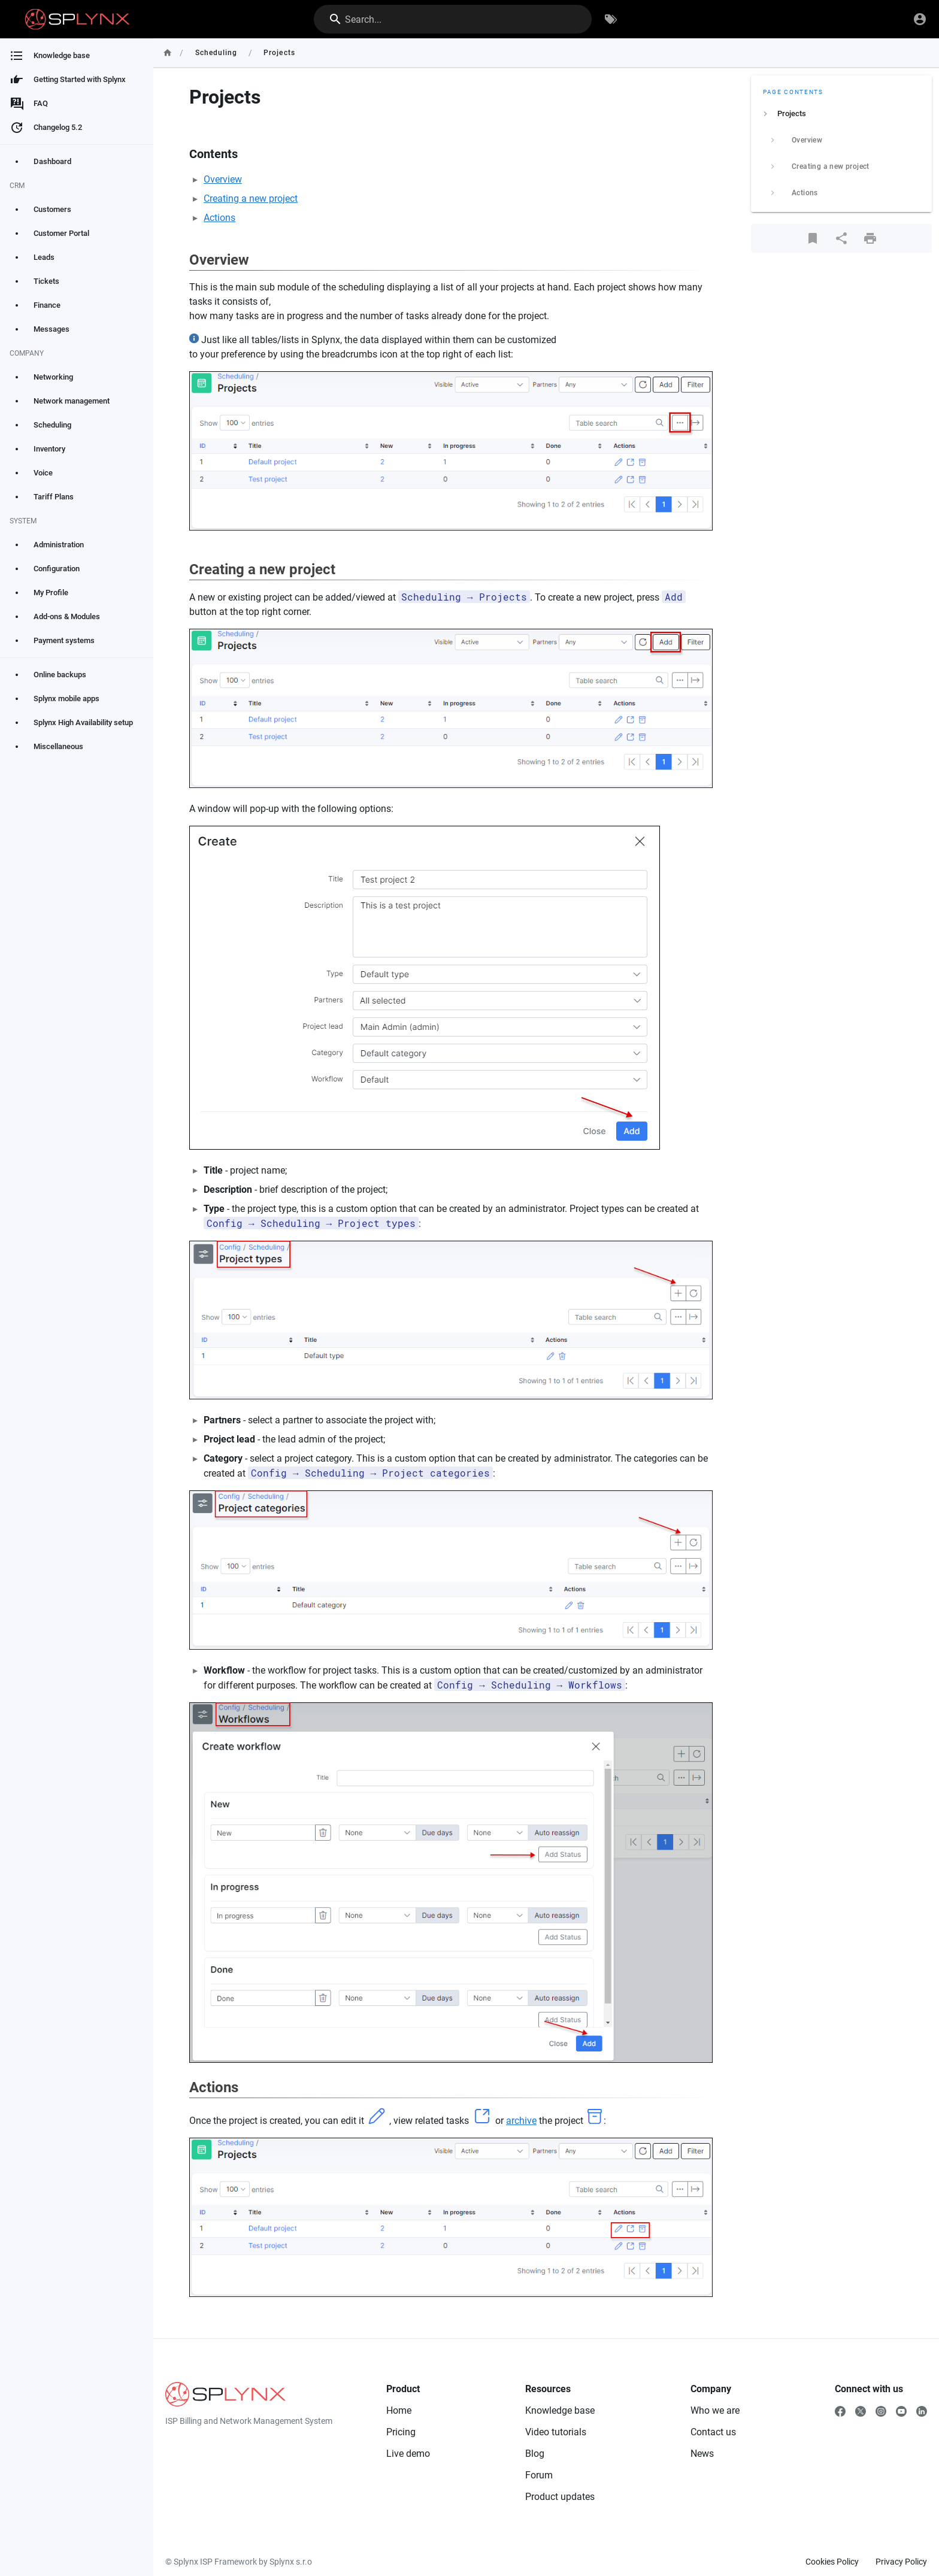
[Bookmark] (812, 238)
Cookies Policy (832, 2561)
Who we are (715, 2410)
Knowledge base (560, 2410)
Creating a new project (251, 198)
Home (398, 2410)
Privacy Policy (901, 2561)
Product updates (560, 2496)
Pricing (401, 2432)
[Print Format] (870, 238)
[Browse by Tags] (610, 19)
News (702, 2453)
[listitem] (841, 114)
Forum (539, 2475)
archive (521, 2120)
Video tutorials (555, 2432)
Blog (534, 2453)
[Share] (841, 238)
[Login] (919, 19)
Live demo (408, 2453)
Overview (223, 179)
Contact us (713, 2432)
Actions (219, 217)
